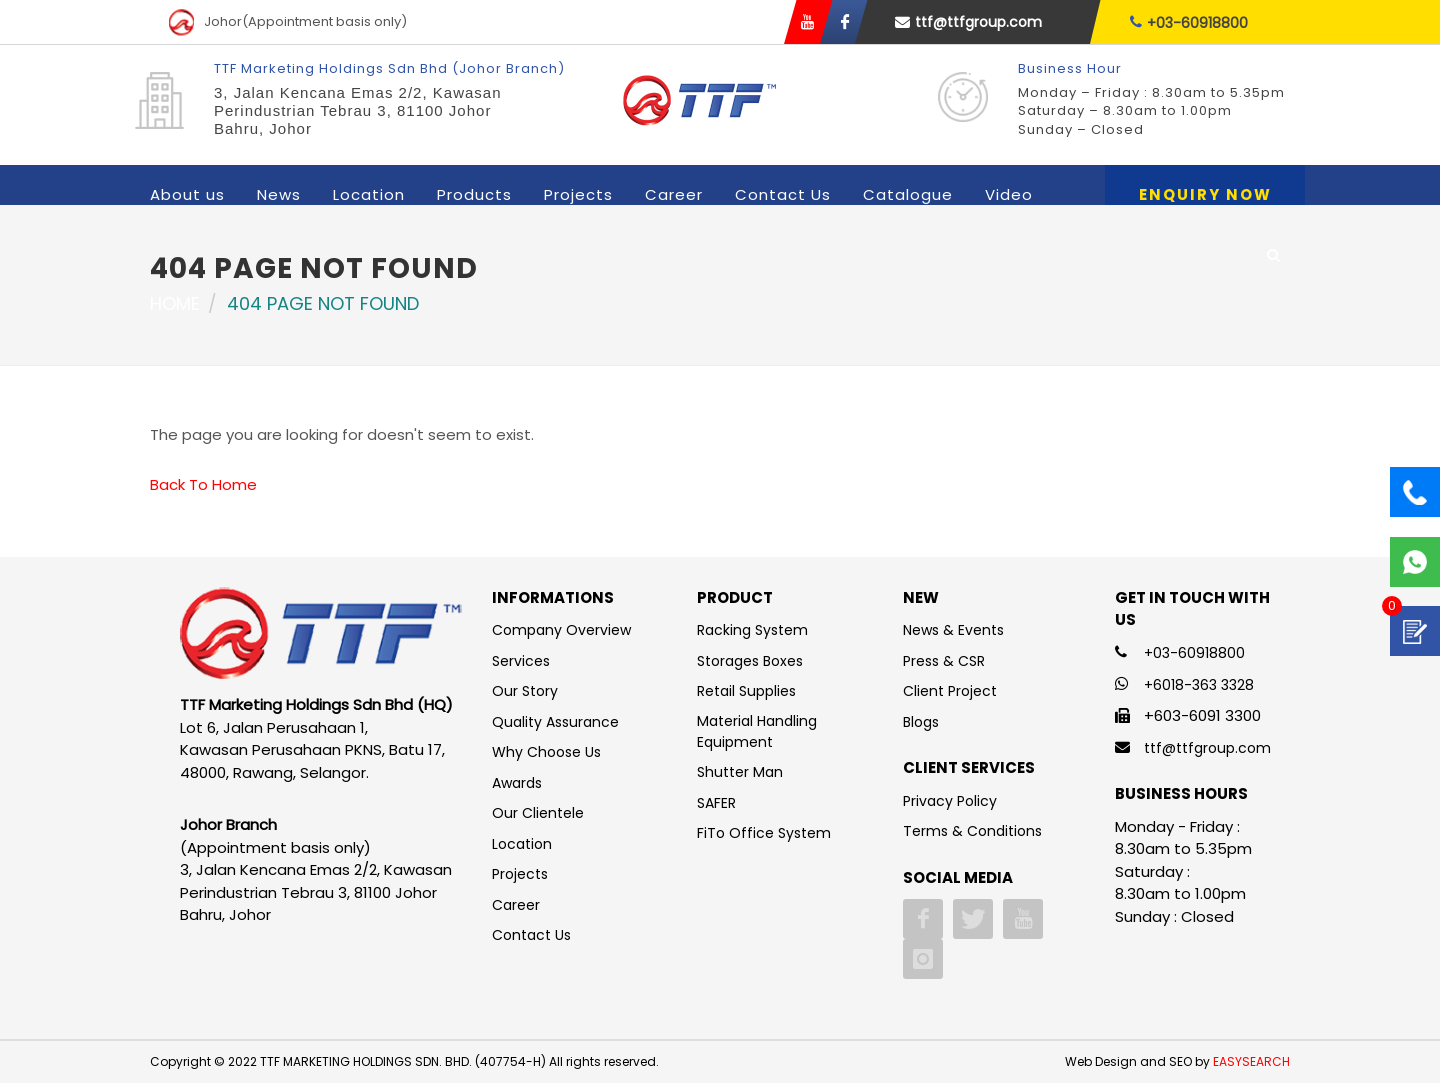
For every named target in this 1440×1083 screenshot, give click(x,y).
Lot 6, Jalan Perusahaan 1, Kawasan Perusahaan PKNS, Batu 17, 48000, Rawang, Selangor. (312, 750)
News (279, 194)
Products (474, 194)
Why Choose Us (546, 752)
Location (369, 194)
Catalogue (908, 194)
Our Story (525, 691)
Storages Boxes (750, 661)
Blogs (921, 722)
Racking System (752, 630)
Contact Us (783, 194)
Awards (517, 783)
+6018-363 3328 (1199, 685)
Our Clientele (538, 813)
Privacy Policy (950, 801)
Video (1009, 194)
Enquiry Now (1205, 194)
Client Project (950, 691)
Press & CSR (944, 661)
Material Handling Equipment (757, 731)
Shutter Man (740, 772)
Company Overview (561, 630)
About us (187, 194)
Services (521, 661)
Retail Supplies (746, 691)
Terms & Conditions (972, 831)
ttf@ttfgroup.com (968, 22)
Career (674, 194)
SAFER (716, 803)
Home (175, 303)
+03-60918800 (1189, 22)
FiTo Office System (764, 833)
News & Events (953, 630)
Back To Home (203, 484)
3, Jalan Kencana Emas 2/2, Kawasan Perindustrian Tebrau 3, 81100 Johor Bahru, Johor (358, 110)
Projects (578, 194)
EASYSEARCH (1251, 1061)
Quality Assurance (555, 722)
